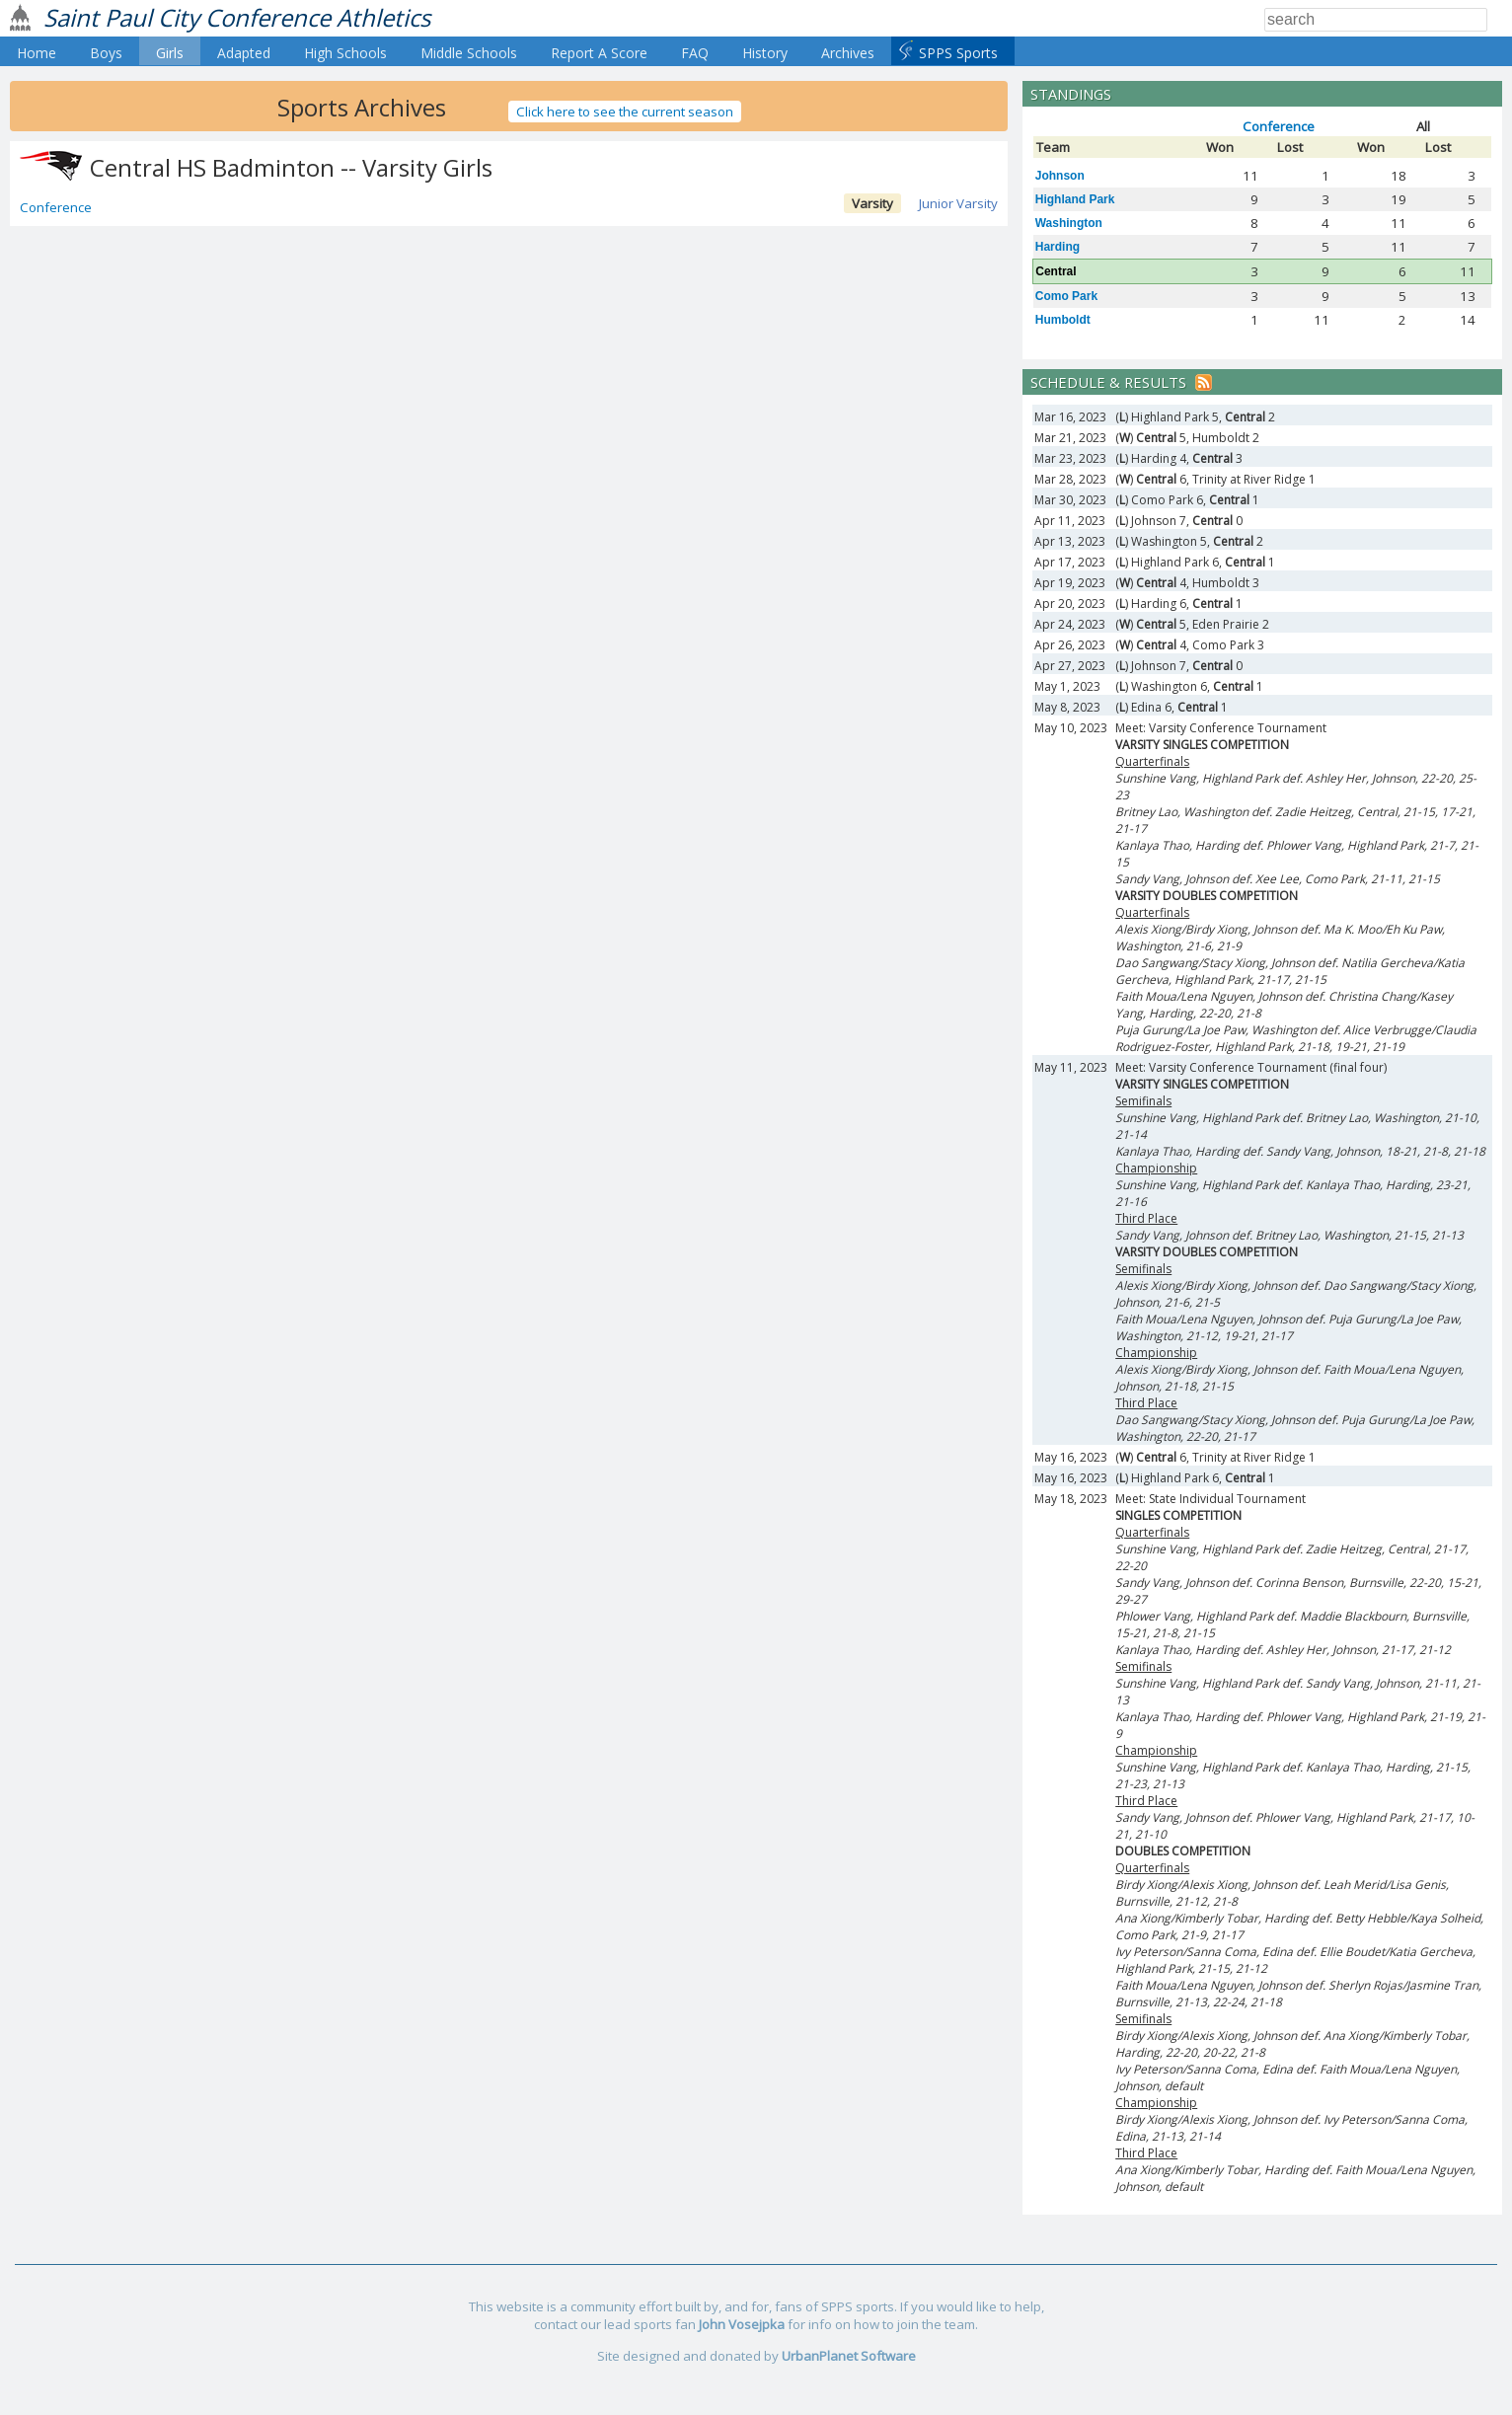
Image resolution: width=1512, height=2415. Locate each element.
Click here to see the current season (624, 111)
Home (36, 52)
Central (1055, 271)
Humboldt (1063, 320)
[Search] (1375, 20)
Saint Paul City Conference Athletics (236, 17)
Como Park (1066, 296)
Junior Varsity (958, 203)
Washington (1068, 223)
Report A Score (599, 52)
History (765, 52)
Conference (56, 207)
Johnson (1060, 176)
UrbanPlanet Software (849, 2356)
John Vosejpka (742, 2324)
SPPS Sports (958, 52)
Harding (1057, 247)
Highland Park (1075, 199)
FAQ (695, 52)
